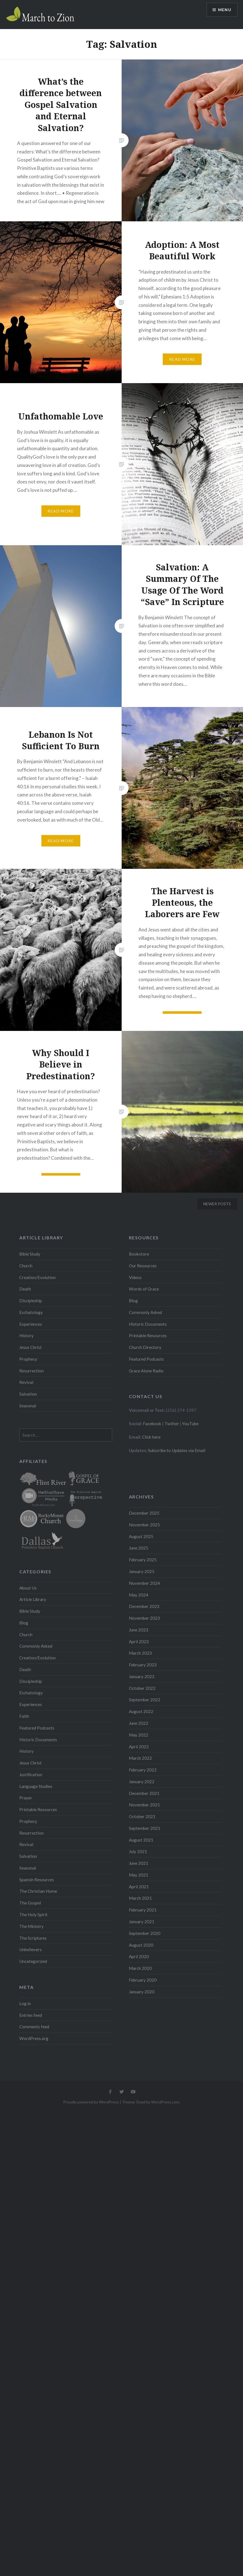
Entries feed (30, 2015)
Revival (26, 1382)
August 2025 (141, 1536)
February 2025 (143, 1559)
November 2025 (144, 1524)
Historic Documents (148, 1324)
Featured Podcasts (146, 1358)
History (26, 1335)
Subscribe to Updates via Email (176, 1450)
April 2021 (139, 1886)
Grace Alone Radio (146, 1370)
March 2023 (140, 1652)
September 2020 (144, 1933)
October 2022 (142, 1688)
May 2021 (138, 1874)
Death (25, 1288)
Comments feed (34, 2026)
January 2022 (141, 1781)
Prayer (25, 1797)
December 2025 (144, 1512)
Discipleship (30, 1300)
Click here (151, 1436)
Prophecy (28, 1358)
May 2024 (138, 1594)
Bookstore (139, 1253)
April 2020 (139, 1956)
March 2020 (140, 1968)
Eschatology (31, 1312)
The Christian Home (38, 1891)
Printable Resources (148, 1335)
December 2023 (144, 1606)
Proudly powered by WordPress (91, 2102)
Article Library (32, 1599)
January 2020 (141, 1991)
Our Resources (143, 1265)
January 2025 (141, 1571)
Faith (24, 1716)
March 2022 (140, 1758)
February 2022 (143, 1769)
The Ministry (31, 1926)
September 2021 (144, 1828)
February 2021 (143, 1909)
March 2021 (140, 1898)
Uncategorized (33, 1961)
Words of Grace (144, 1288)
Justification (30, 1774)
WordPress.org (33, 2038)
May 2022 (138, 1734)
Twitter (171, 1423)
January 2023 (141, 1676)
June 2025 (138, 1547)
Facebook (152, 1423)
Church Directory (145, 1347)
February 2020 (143, 1979)
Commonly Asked (145, 1312)
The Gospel (30, 1902)
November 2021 (144, 1804)
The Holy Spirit (33, 1914)
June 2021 (138, 1863)
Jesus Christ (30, 1347)
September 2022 (144, 1699)
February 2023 (143, 1664)
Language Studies (35, 1786)
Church (25, 1265)
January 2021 (141, 1921)
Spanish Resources (36, 1879)
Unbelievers (30, 1949)
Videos (135, 1277)
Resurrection (31, 1370)
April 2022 (139, 1746)
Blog (133, 1300)
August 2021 (141, 1839)
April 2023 (139, 1641)
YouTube (190, 1423)
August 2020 (141, 1945)
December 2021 (144, 1793)
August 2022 (141, 1711)
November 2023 (144, 1618)
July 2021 (138, 1851)
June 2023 (138, 1629)
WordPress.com (165, 2102)
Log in (25, 2003)
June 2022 (138, 1723)
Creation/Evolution (37, 1277)
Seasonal (27, 1405)
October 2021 (142, 1816)
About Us (28, 1587)
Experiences (30, 1324)
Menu (224, 10)
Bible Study (29, 1253)
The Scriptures (33, 1938)
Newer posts (217, 1203)
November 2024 (144, 1583)
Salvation (28, 1393)
